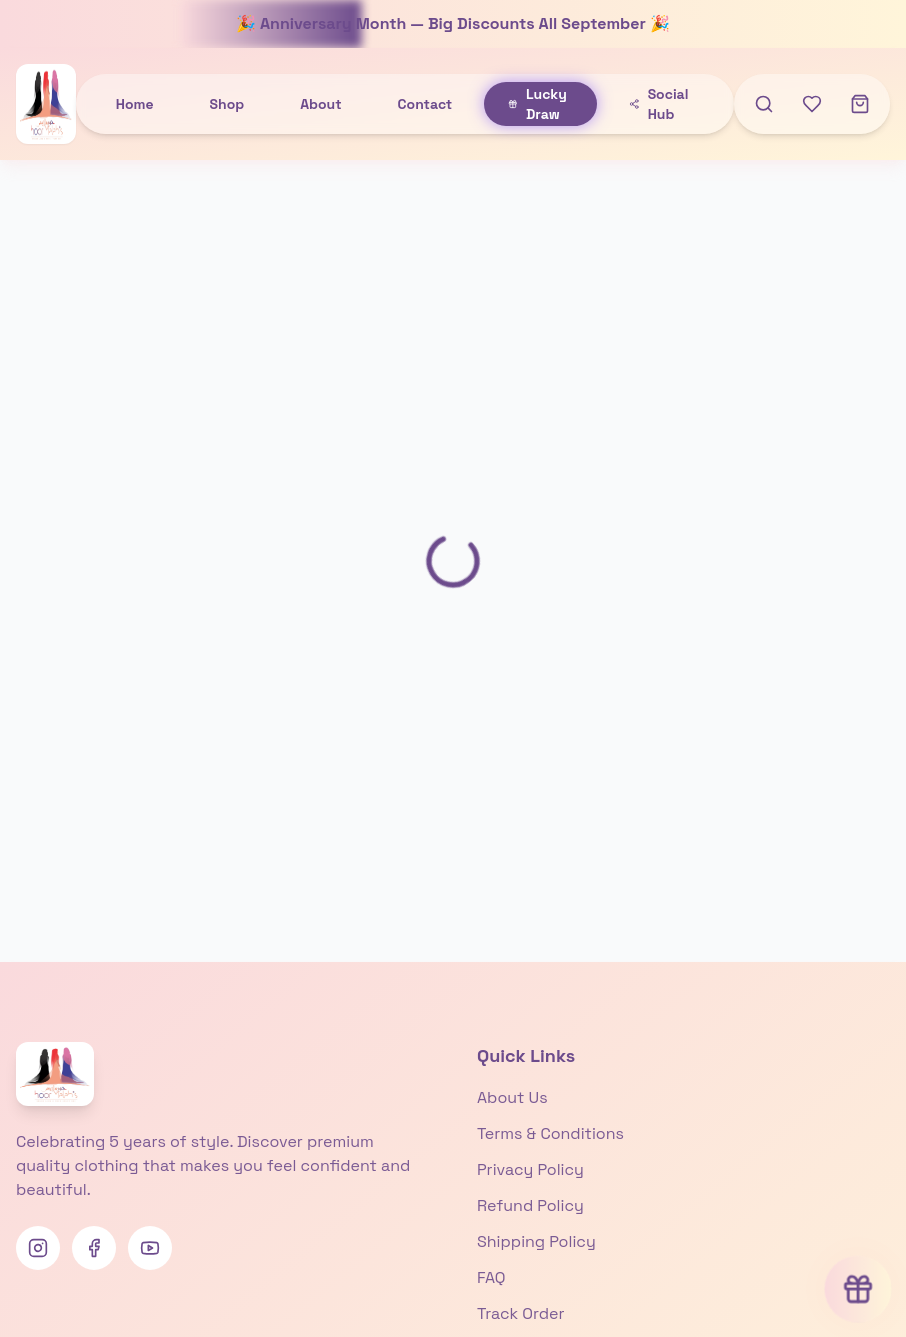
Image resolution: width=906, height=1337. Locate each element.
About (320, 104)
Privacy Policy (530, 1169)
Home (135, 104)
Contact (425, 104)
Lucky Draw (537, 104)
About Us (512, 1097)
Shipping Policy (536, 1241)
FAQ (491, 1277)
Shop (227, 104)
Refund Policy (530, 1205)
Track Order (520, 1313)
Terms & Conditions (550, 1133)
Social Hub (658, 104)
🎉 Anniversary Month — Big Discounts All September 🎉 (453, 23)
